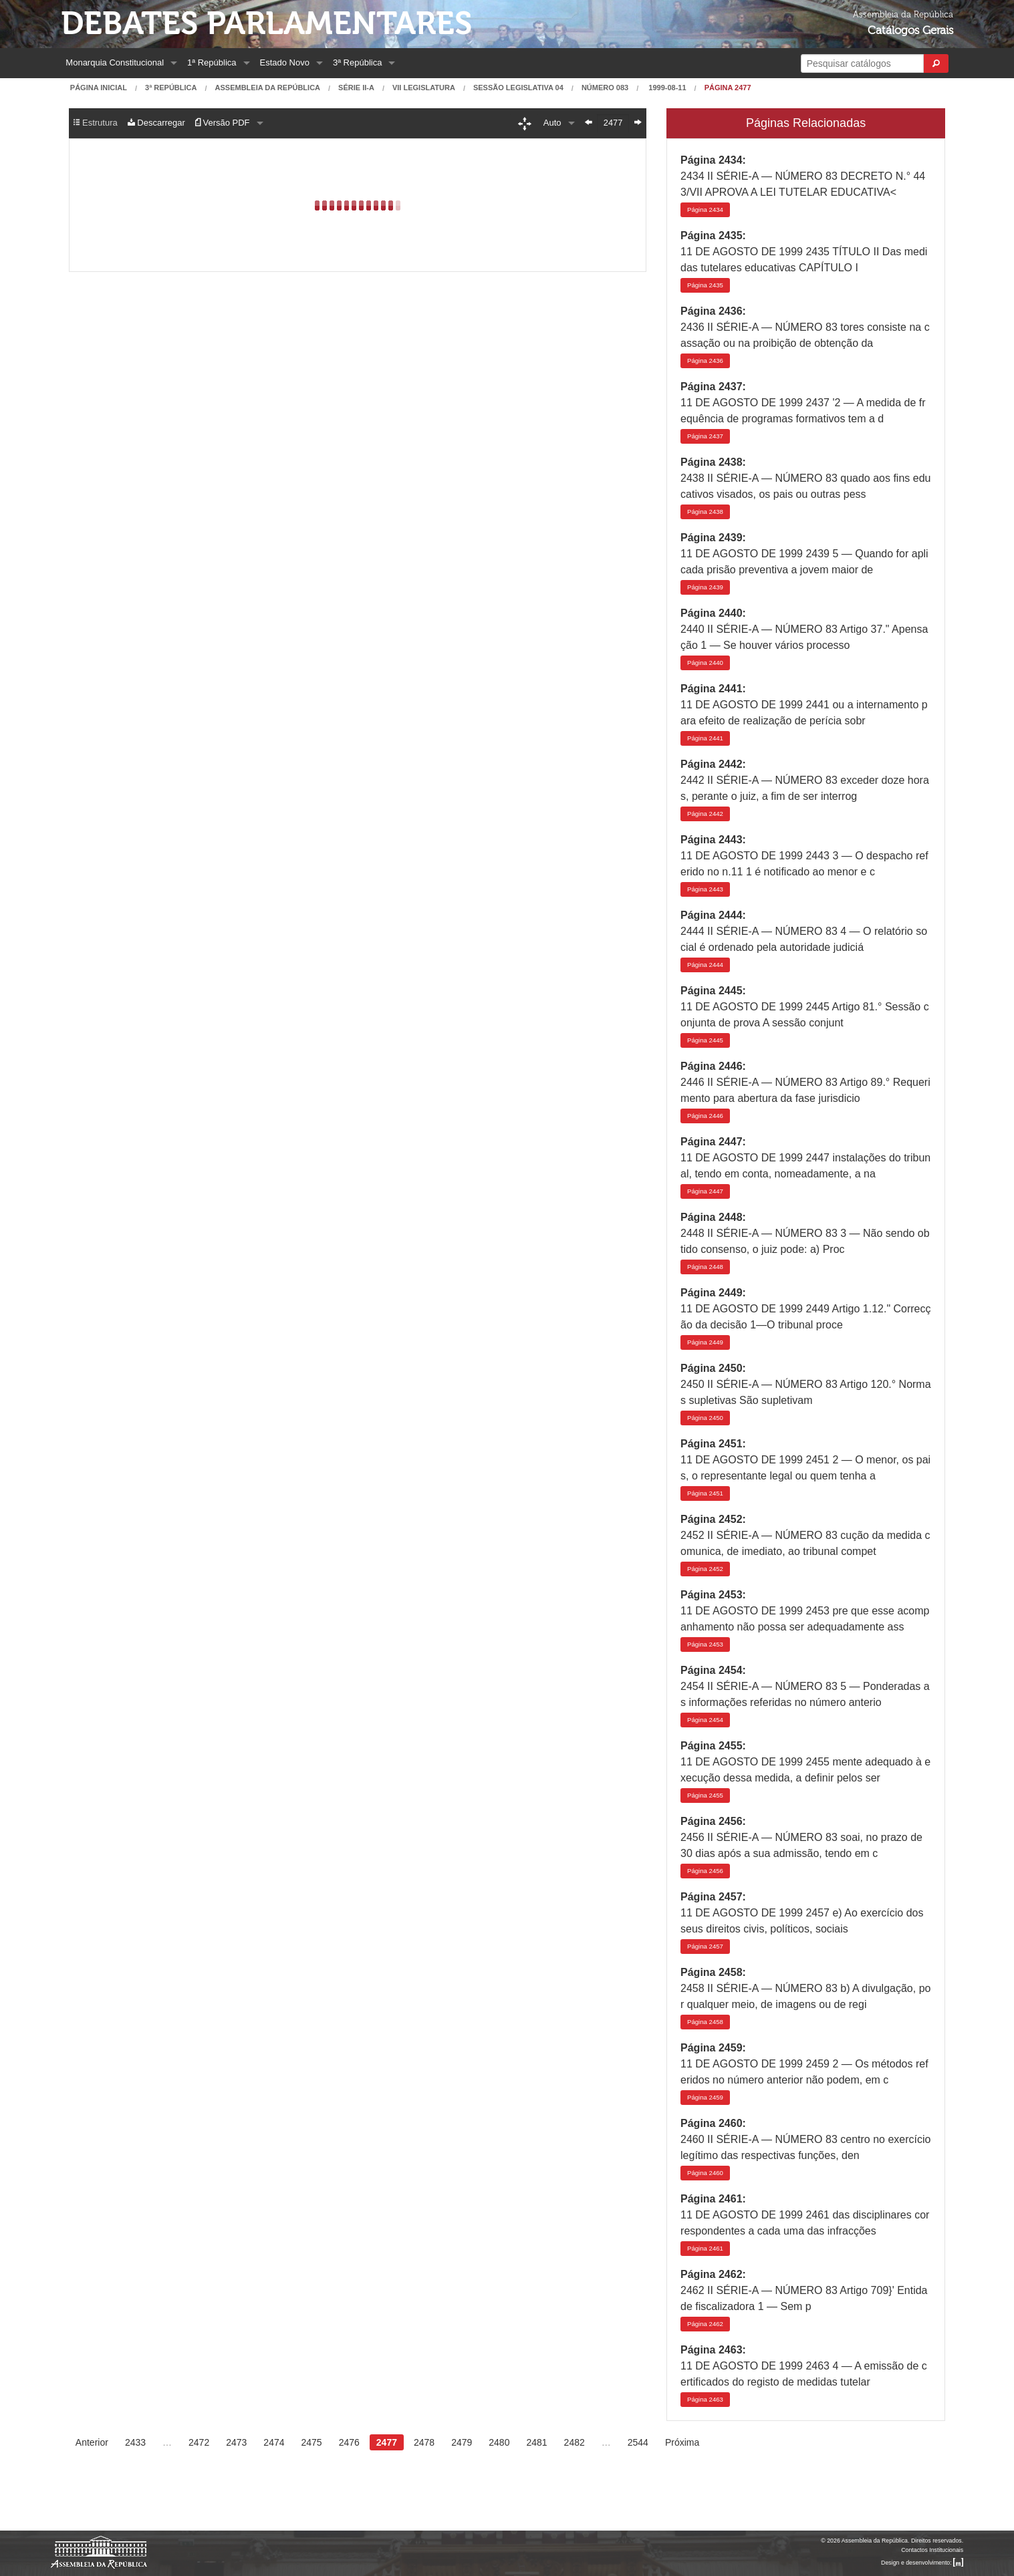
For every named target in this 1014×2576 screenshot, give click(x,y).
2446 (705, 1115)
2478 (424, 2442)
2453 (705, 1644)
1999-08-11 (666, 88)
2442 (705, 813)
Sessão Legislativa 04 (518, 88)
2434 (705, 209)
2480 (499, 2442)
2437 (705, 436)
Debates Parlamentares (266, 23)
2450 (705, 1417)
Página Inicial (98, 88)
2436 (705, 360)
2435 (705, 285)
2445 (705, 1040)
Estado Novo (284, 62)
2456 (705, 1870)
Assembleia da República (267, 88)
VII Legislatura (423, 88)
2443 (705, 889)
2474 (273, 2442)
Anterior (92, 2442)
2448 (705, 1266)
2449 (705, 1342)
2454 (705, 1719)
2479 (461, 2442)
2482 (574, 2442)
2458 (705, 2021)
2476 (349, 2442)
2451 (705, 1493)
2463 (705, 2399)
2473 (236, 2442)
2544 (638, 2442)
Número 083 (605, 88)
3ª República (357, 62)
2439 (705, 587)
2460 (705, 2172)
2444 (705, 964)
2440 (705, 662)
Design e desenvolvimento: (922, 2562)
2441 (705, 738)
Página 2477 (728, 88)
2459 (705, 2097)
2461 (705, 2248)
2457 (705, 1946)
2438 (705, 511)
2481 (536, 2442)
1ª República (211, 62)
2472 (198, 2442)
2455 (705, 1795)
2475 (311, 2442)
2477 (386, 2442)
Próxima (682, 2442)
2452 (705, 1568)
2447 (705, 1191)
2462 (705, 2323)
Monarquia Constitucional (115, 62)
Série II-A (356, 88)
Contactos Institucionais (932, 2550)
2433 (135, 2442)
